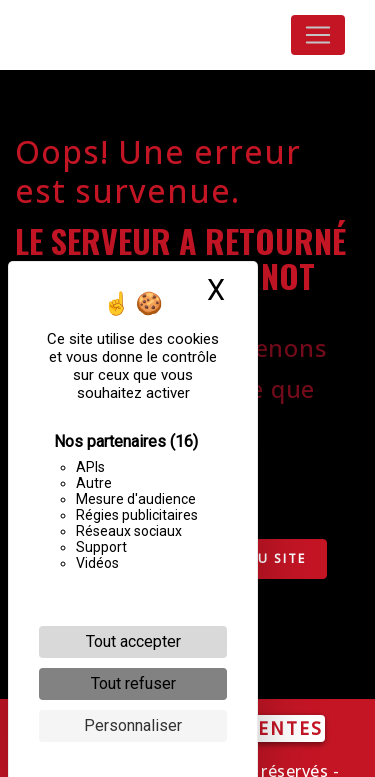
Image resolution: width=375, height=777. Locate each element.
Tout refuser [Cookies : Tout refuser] (133, 683)
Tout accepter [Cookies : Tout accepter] (133, 641)
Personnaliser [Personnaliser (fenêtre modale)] (133, 725)
